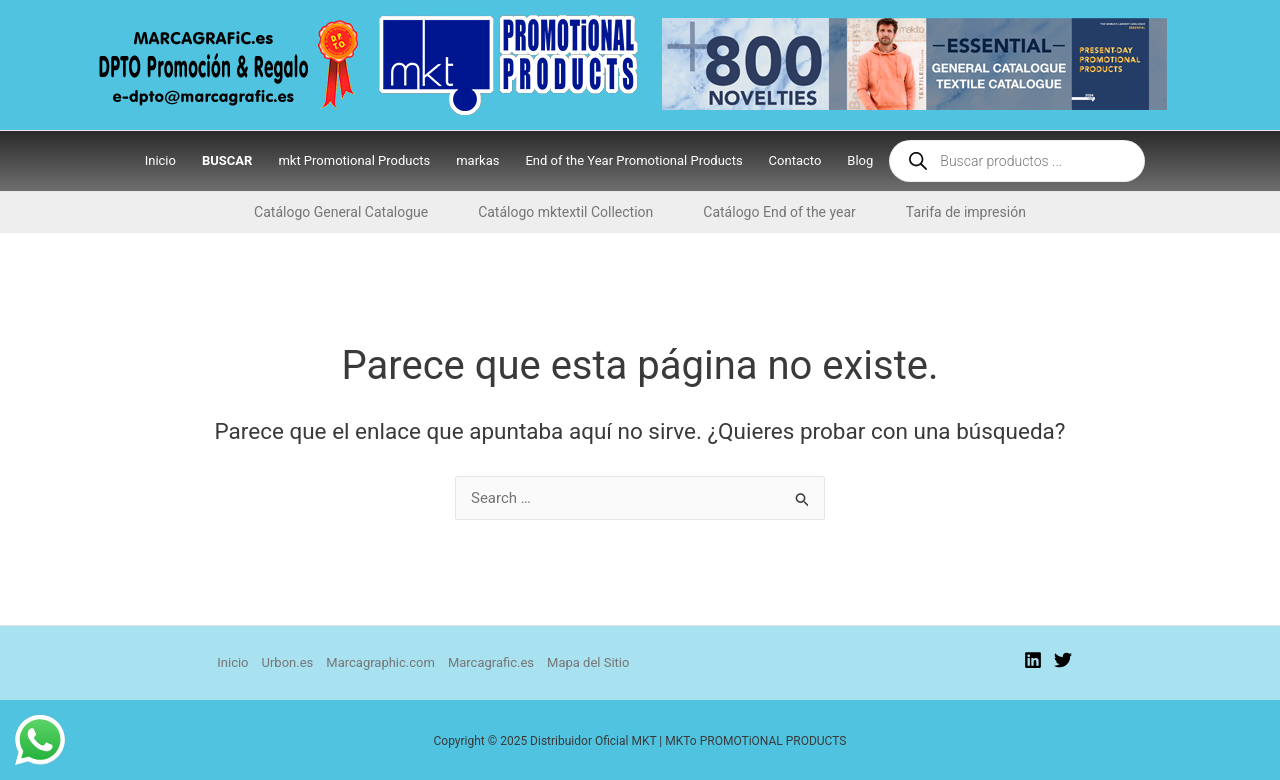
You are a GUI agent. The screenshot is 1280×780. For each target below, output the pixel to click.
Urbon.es (288, 662)
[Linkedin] (1033, 660)
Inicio (232, 662)
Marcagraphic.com (380, 662)
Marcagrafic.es (491, 662)
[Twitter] (1063, 660)
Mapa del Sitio (588, 662)
